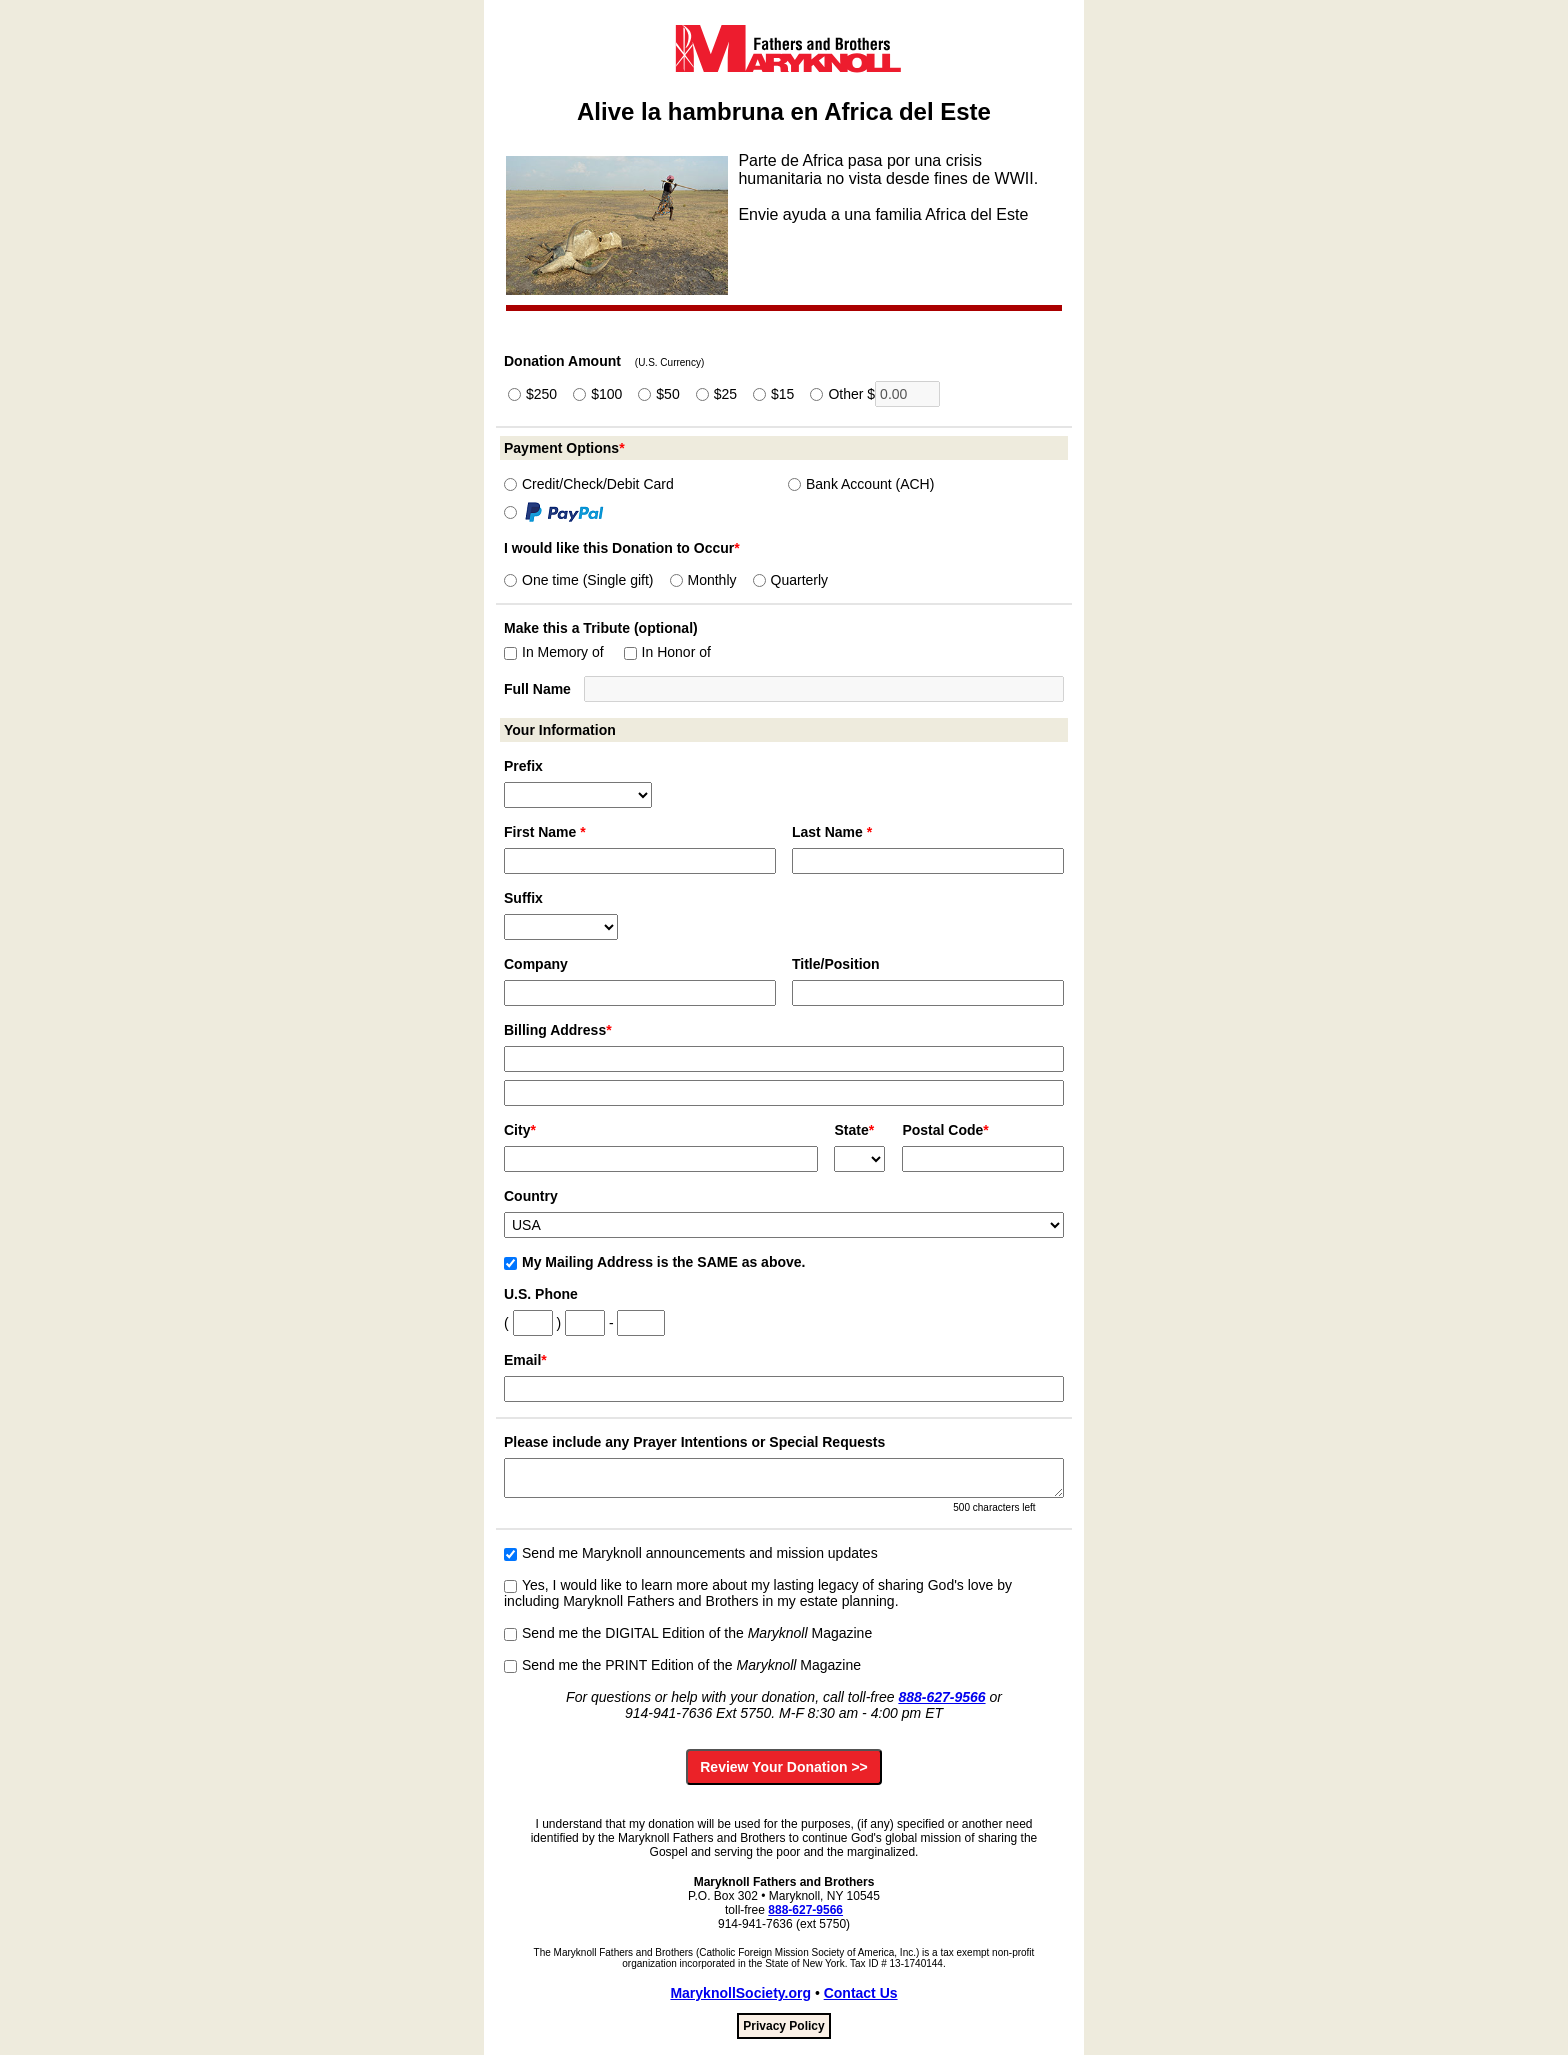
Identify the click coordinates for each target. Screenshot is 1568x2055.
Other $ (875, 394)
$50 (658, 394)
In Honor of (667, 652)
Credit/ (589, 484)
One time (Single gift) (579, 580)
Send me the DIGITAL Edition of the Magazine (688, 1633)
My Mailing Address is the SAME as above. (654, 1262)
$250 (532, 394)
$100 (597, 394)
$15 (773, 394)
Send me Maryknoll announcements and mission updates (691, 1553)
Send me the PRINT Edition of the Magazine (682, 1665)
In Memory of (554, 652)
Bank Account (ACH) (861, 484)
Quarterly (791, 580)
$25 (716, 394)
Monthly (703, 580)
